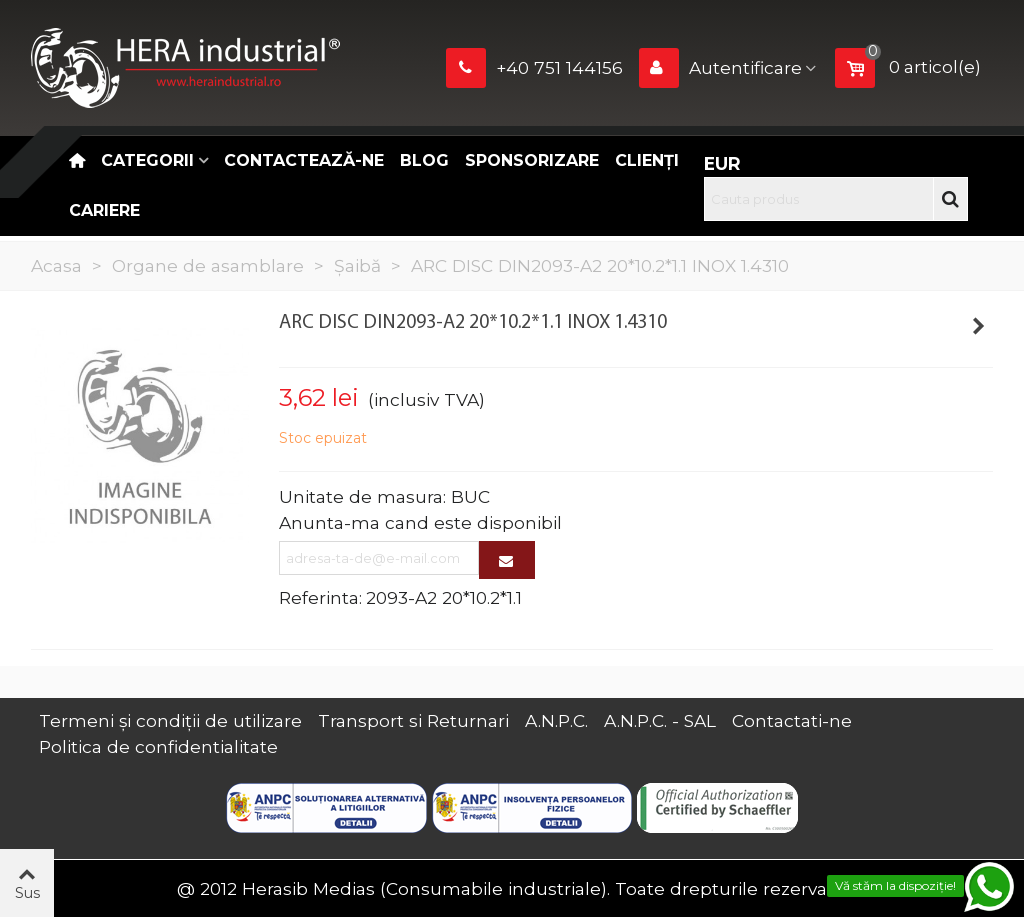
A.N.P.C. (556, 720)
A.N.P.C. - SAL (660, 720)
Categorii (147, 160)
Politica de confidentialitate (158, 746)
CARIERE (104, 210)
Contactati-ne (792, 720)
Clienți (647, 160)
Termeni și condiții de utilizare (170, 720)
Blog (424, 160)
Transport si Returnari (413, 720)
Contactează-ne (304, 160)
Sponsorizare (532, 160)
